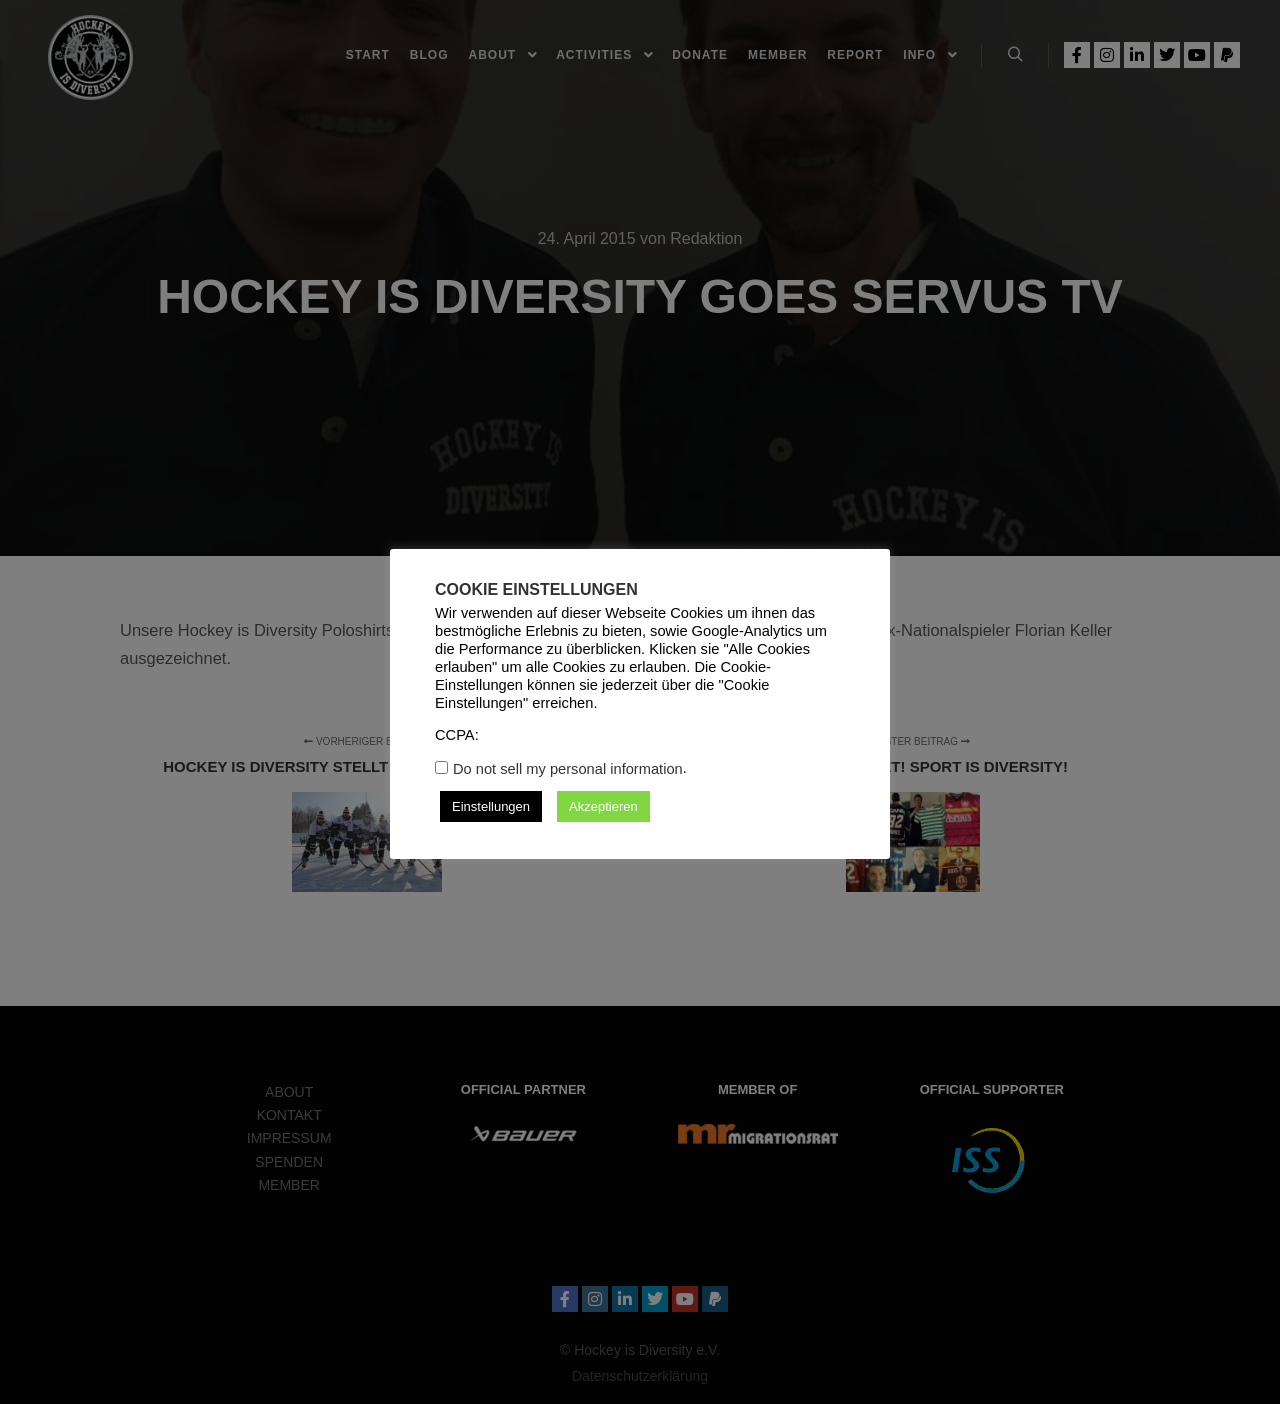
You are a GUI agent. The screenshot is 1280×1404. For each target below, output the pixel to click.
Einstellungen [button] (491, 806)
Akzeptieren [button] (603, 806)
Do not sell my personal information (568, 769)
